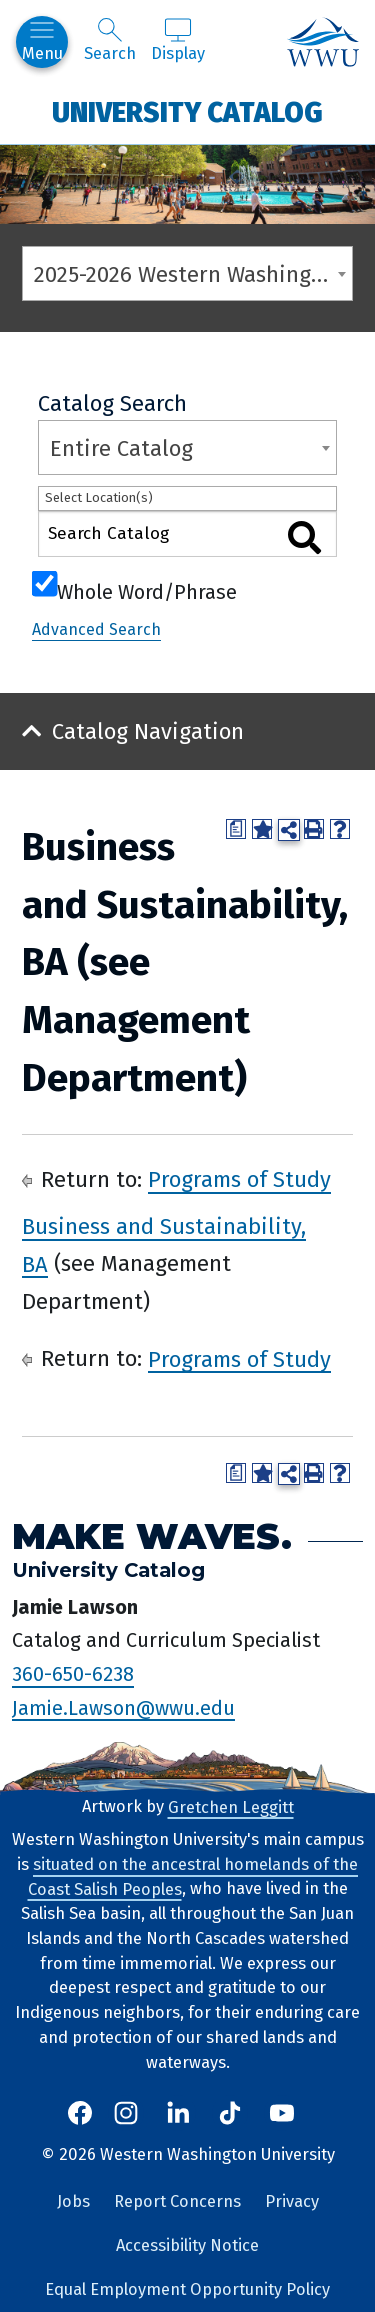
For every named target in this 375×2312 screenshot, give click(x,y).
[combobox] (187, 273)
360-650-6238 (73, 1674)
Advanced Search (96, 629)
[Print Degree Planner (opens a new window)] (236, 829)
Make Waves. (152, 1535)
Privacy (292, 2201)
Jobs (73, 2201)
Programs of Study (239, 1179)
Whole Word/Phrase (147, 590)
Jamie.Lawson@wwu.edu (123, 1707)
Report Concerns (177, 2201)
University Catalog (187, 111)
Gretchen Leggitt (231, 1806)
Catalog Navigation (148, 731)
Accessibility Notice (187, 2245)
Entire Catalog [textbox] (121, 448)
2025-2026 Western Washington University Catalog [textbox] (193, 274)
